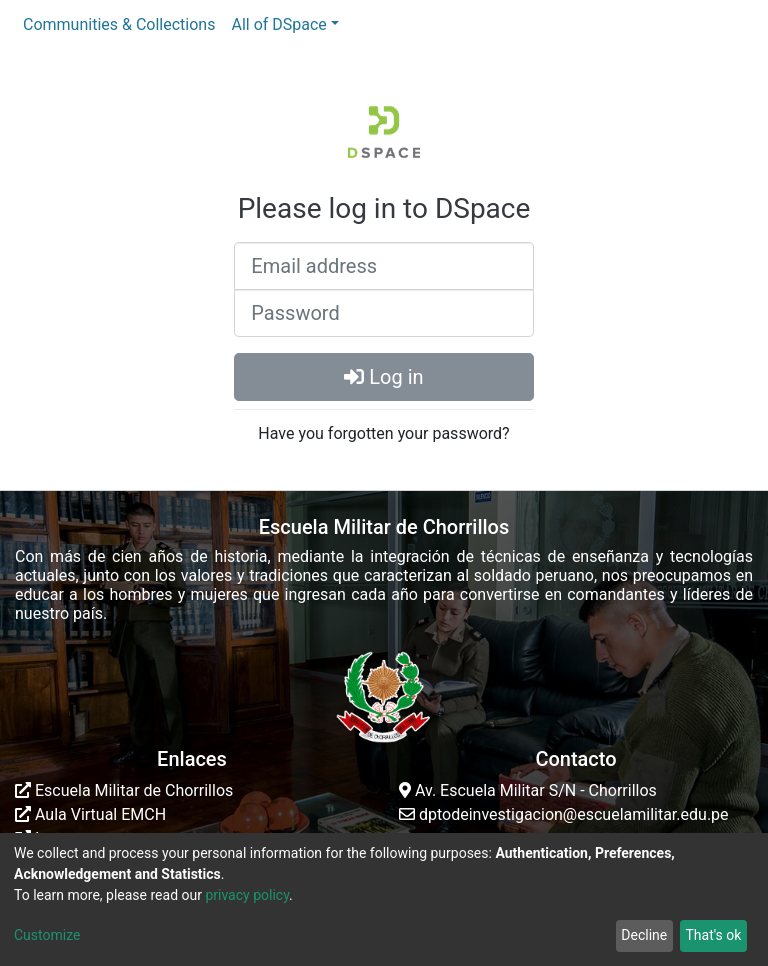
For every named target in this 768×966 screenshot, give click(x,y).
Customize (47, 935)
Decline (644, 935)
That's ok (713, 935)
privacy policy (247, 895)
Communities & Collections (119, 24)
